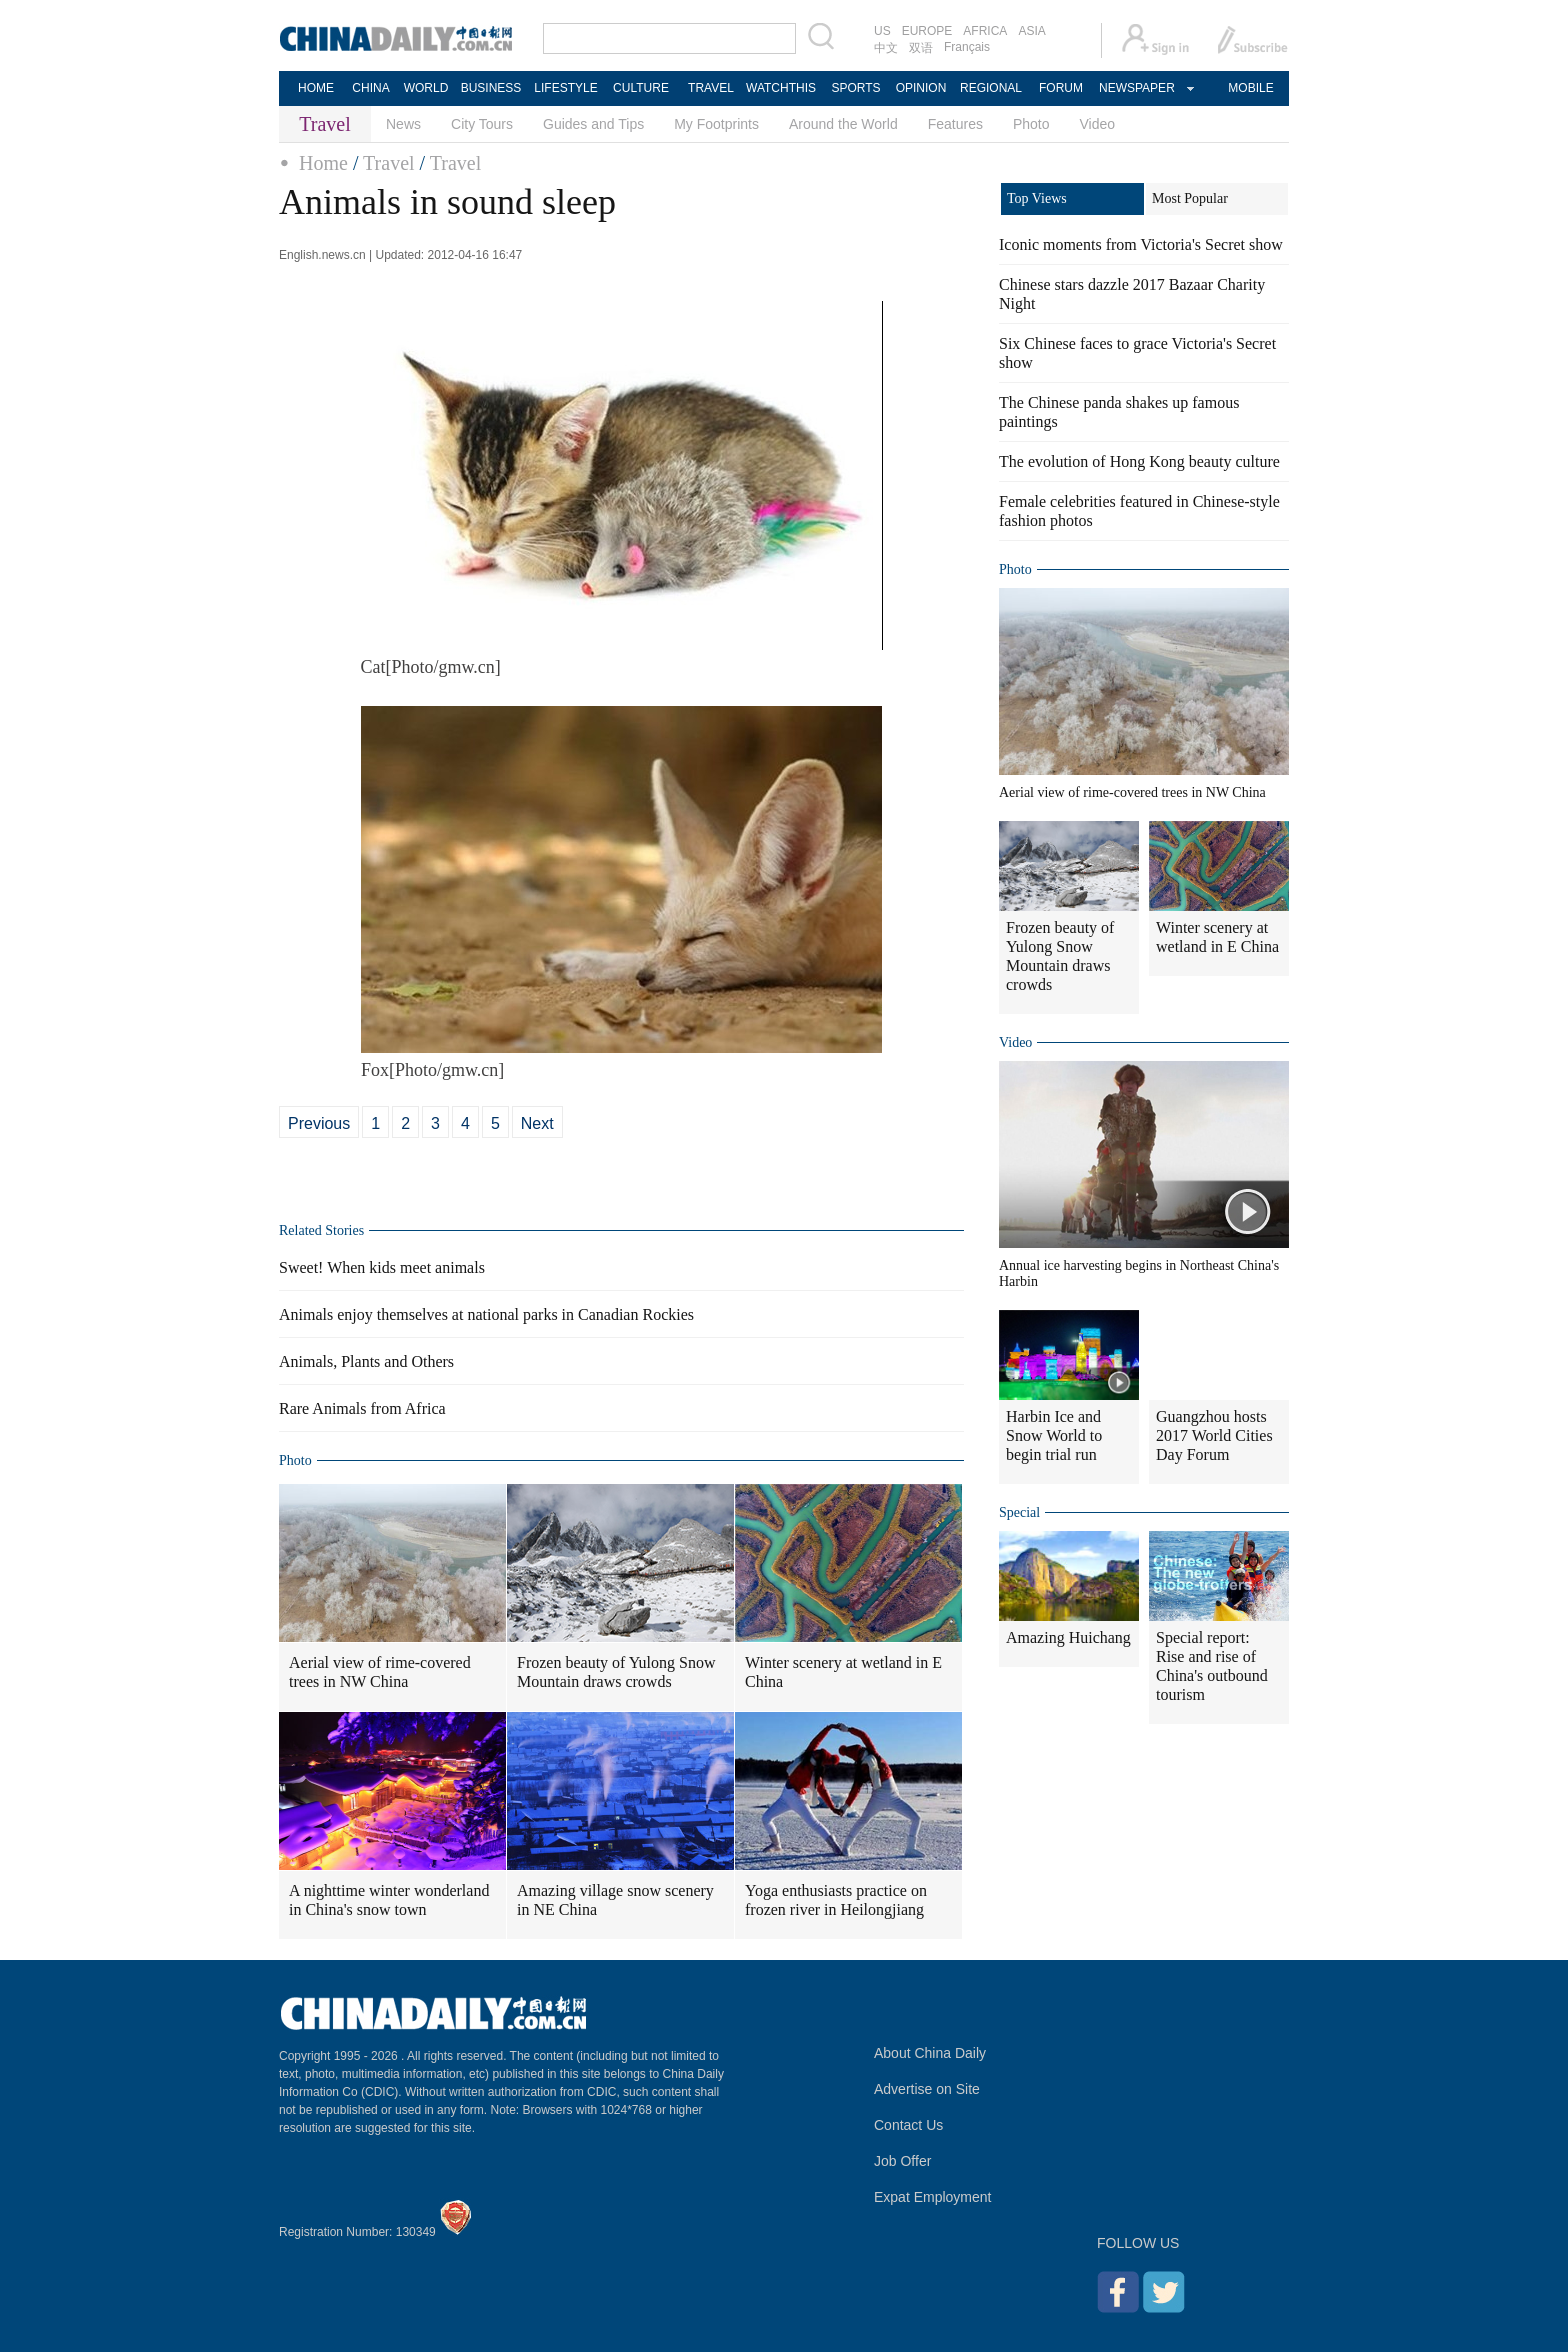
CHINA (370, 88)
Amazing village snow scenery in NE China (615, 1900)
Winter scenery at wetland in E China (843, 1672)
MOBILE (1250, 88)
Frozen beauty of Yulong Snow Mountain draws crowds (616, 1672)
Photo (1031, 124)
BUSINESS (491, 88)
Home (323, 163)
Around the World (843, 124)
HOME (316, 88)
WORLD (426, 88)
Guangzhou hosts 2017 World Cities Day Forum (1214, 1435)
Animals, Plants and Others (366, 1361)
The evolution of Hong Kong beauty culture (1139, 461)
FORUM (1061, 88)
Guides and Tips (593, 124)
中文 (886, 48)
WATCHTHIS (781, 88)
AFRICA (985, 31)
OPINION (921, 88)
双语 (921, 48)
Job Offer (902, 2161)
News (403, 124)
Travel (388, 163)
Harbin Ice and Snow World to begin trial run (1054, 1435)
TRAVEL (711, 88)
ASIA (1031, 31)
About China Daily (930, 2053)
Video (1098, 124)
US (882, 31)
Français (967, 47)
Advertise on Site (927, 2089)
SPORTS (855, 88)
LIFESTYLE (565, 88)
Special (1019, 1512)
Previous (319, 1123)
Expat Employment (933, 2197)
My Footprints (716, 124)
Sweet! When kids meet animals (382, 1267)
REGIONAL (991, 88)
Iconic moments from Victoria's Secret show (1141, 244)
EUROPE (927, 31)
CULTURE (641, 88)
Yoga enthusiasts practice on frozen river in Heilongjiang (836, 1900)
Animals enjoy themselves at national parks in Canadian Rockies (486, 1314)
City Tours (482, 124)
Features (955, 124)
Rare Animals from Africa (362, 1408)
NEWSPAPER (1136, 88)
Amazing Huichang (1068, 1637)
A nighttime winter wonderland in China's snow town (389, 1900)
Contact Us (908, 2125)
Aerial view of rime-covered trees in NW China (380, 1672)
